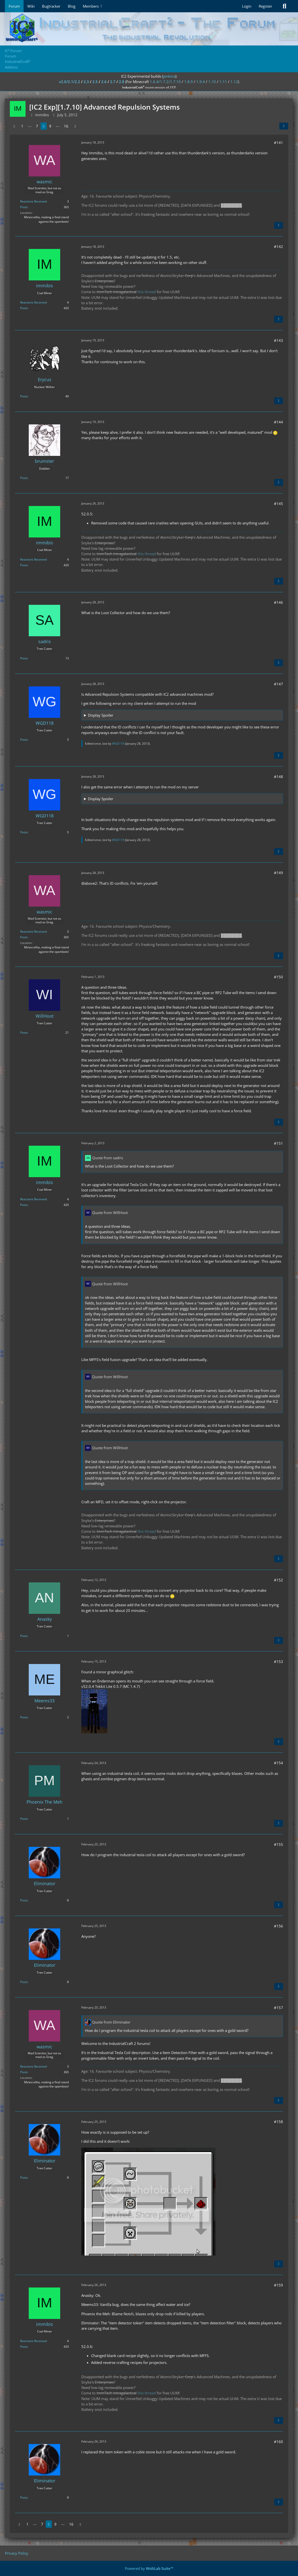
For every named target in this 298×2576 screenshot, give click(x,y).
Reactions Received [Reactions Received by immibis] (33, 302)
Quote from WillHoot (110, 1212)
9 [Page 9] (50, 126)
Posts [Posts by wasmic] (24, 207)
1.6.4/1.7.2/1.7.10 (165, 81)
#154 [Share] (278, 1762)
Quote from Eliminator (111, 2022)
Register (265, 6)
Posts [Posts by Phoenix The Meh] (24, 1819)
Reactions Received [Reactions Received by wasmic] (33, 201)
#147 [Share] (278, 683)
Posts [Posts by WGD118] (24, 740)
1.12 (234, 81)
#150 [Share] (278, 976)
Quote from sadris (107, 1157)
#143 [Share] (278, 340)
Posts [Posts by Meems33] (24, 1717)
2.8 (121, 81)
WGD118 (118, 743)
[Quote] (278, 225)
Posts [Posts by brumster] (24, 478)
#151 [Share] (278, 1143)
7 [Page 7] (37, 126)
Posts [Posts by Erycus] (24, 396)
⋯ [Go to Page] (29, 126)
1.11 (223, 81)
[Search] (284, 6)
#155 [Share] (278, 1844)
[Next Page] (75, 126)
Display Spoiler (100, 715)
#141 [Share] (278, 142)
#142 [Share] (278, 246)
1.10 (212, 81)
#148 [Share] (278, 776)
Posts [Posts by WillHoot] (24, 1032)
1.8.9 (188, 81)
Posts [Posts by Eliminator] (24, 1900)
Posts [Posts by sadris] (24, 658)
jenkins (169, 76)
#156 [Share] (278, 1926)
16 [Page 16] (66, 126)
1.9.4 (200, 81)
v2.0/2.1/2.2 (69, 81)
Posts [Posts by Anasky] (24, 1636)
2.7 (112, 81)
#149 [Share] (278, 872)
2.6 (104, 81)
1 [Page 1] (22, 126)
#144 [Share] (278, 422)
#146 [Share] (278, 602)
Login (246, 6)
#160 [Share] (278, 2441)
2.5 (95, 81)
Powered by (149, 2568)
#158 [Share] (278, 2121)
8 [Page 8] (44, 126)
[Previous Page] (14, 126)
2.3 (86, 81)
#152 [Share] (278, 1579)
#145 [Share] (278, 503)
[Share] (283, 126)
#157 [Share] (278, 2007)
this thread (147, 291)
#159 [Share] (278, 2285)
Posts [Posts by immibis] (24, 308)
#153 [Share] (278, 1661)
